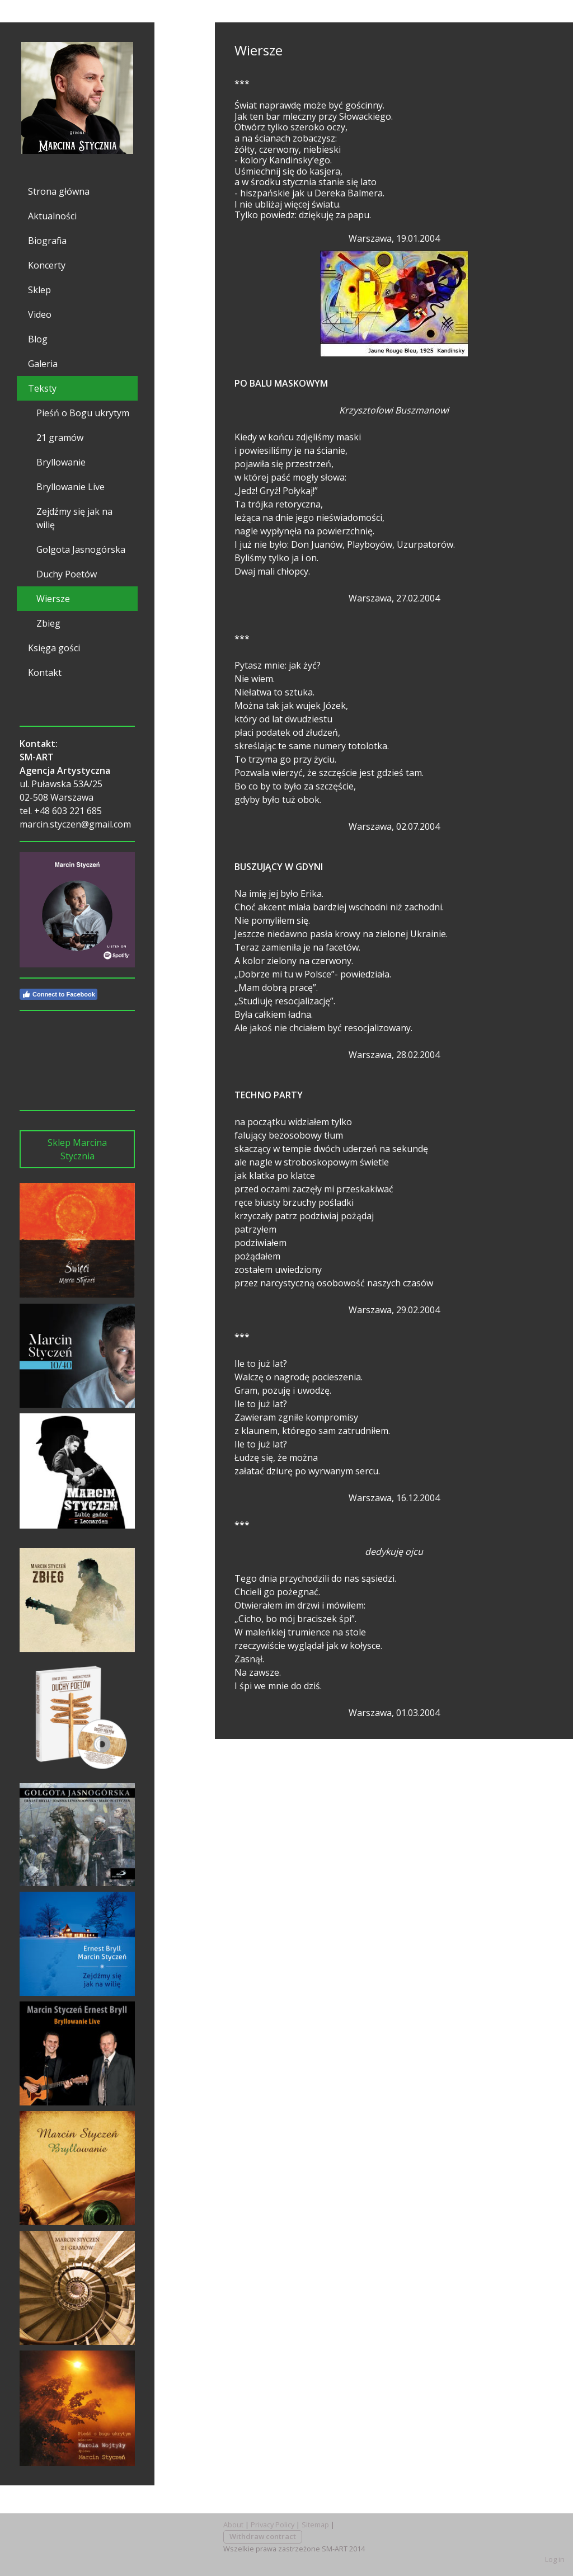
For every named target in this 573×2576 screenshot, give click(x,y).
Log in (555, 2559)
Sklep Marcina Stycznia (77, 1149)
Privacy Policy (272, 2524)
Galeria (43, 364)
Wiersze (53, 599)
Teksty (42, 388)
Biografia (47, 240)
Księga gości (54, 648)
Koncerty (46, 265)
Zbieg (48, 623)
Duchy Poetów (66, 574)
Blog (38, 339)
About (233, 2524)
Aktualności (52, 216)
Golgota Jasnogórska (80, 549)
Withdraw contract (262, 2536)
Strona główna (59, 191)
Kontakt (45, 672)
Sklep (39, 290)
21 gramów (59, 437)
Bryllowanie (61, 462)
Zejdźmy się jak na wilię (74, 518)
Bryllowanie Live (70, 487)
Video (39, 314)
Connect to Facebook (58, 994)
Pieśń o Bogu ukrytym (82, 413)
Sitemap (315, 2524)
